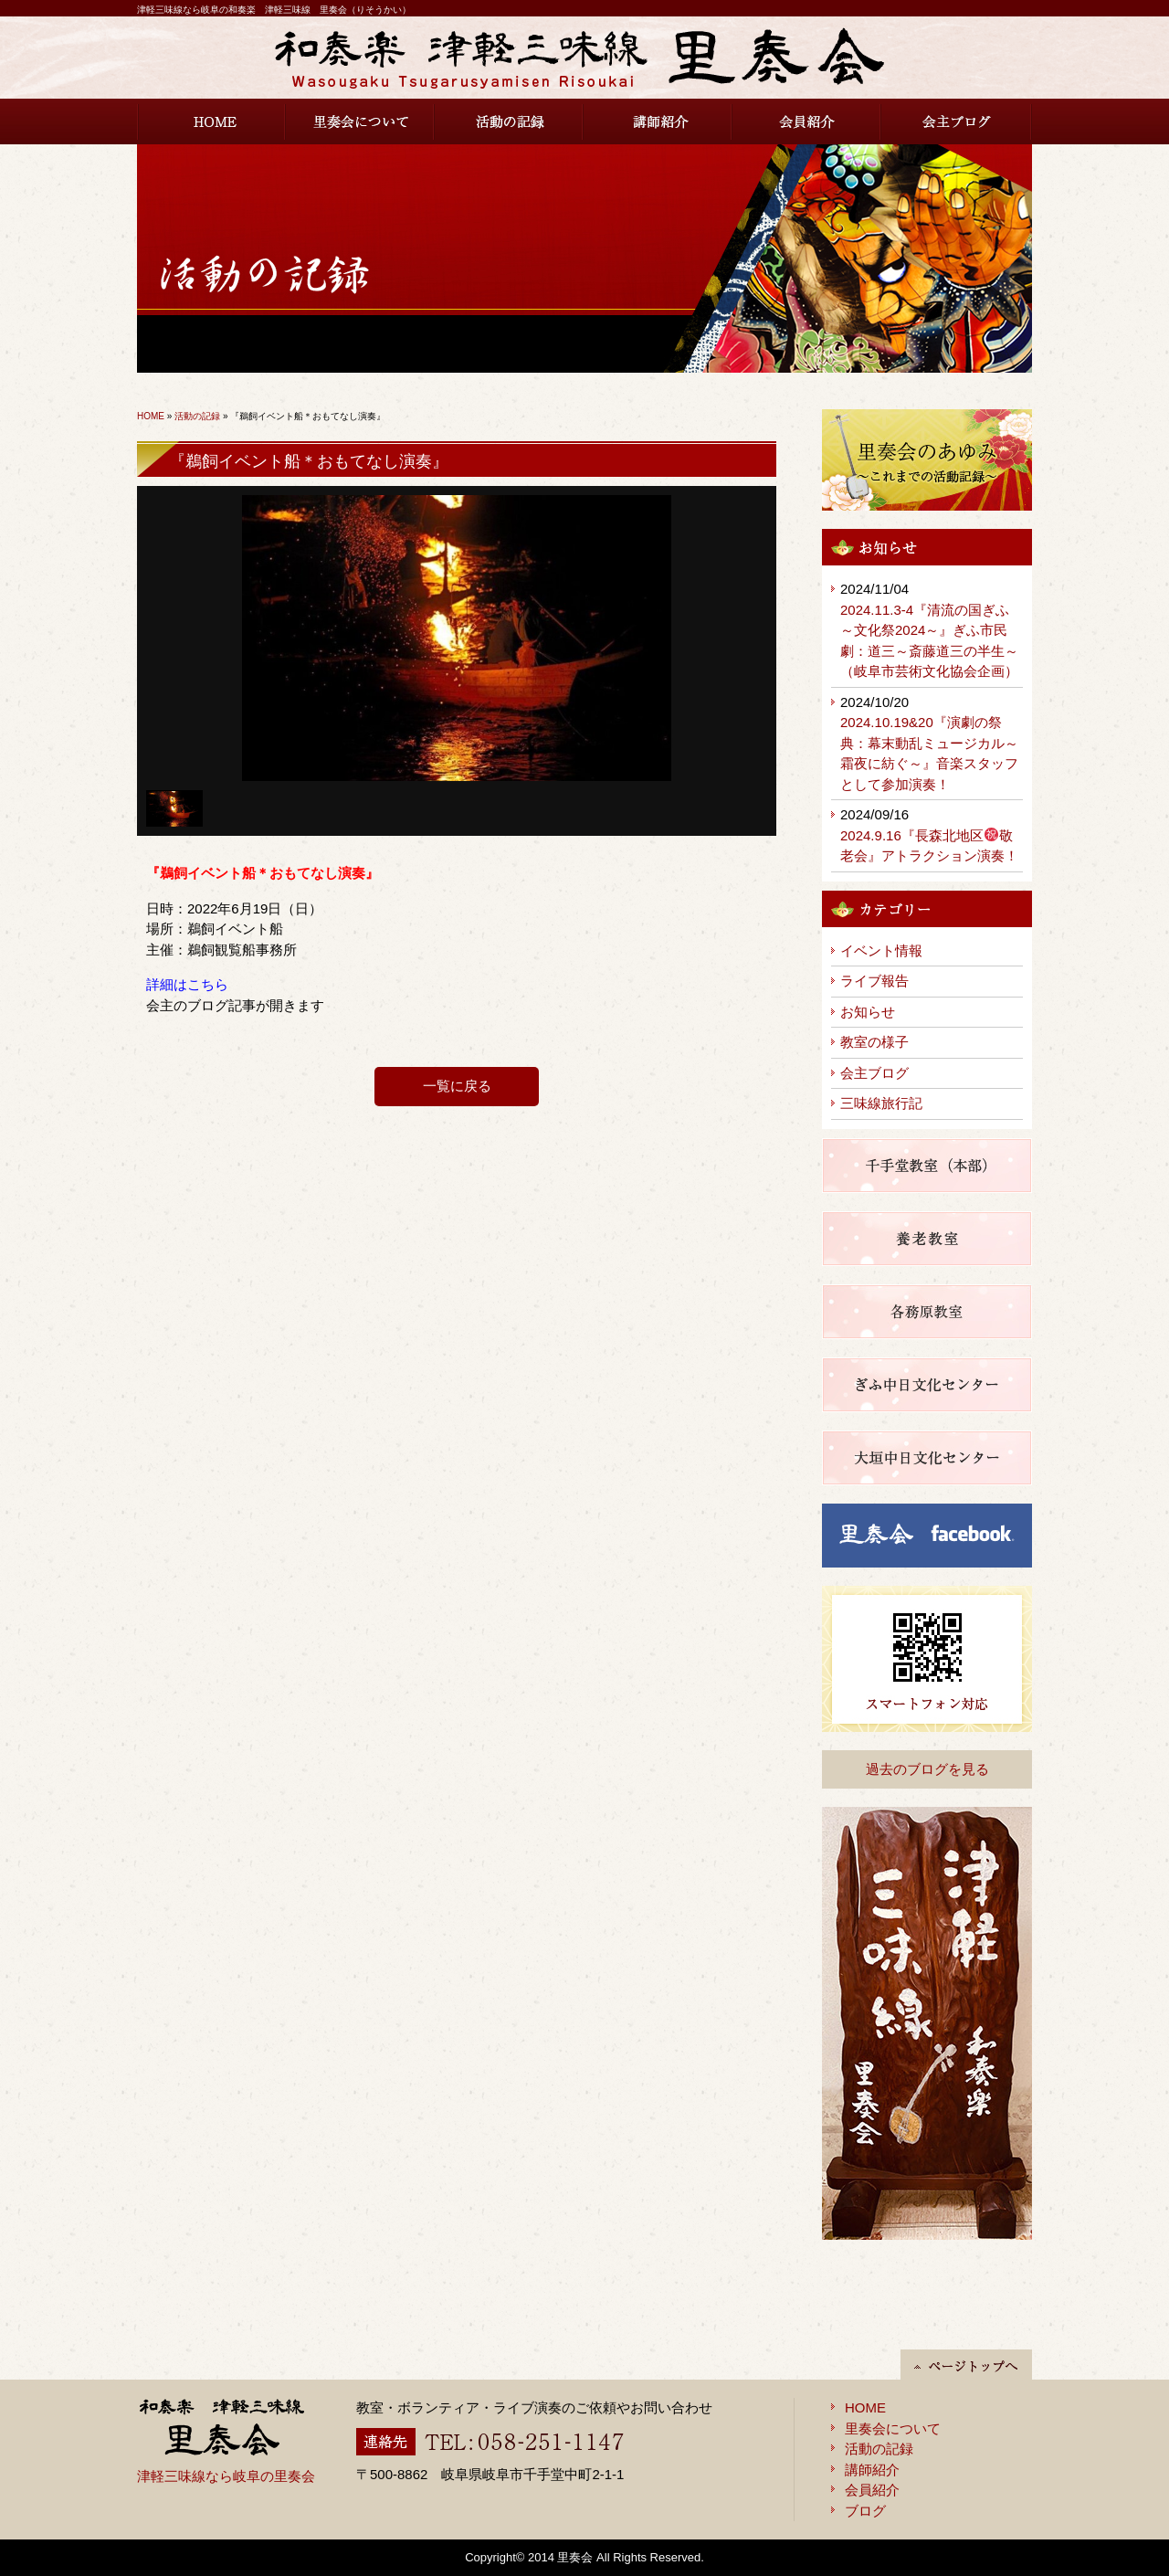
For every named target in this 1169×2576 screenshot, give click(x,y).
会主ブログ (956, 121)
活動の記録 (509, 121)
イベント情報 (881, 950)
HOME (211, 121)
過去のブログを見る (927, 1769)
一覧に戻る (457, 1085)
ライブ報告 (874, 980)
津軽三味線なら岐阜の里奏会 (226, 2476)
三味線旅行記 (881, 1103)
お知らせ (867, 1011)
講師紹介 (658, 121)
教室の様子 (874, 1042)
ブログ (865, 2510)
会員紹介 (806, 121)
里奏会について (360, 121)
